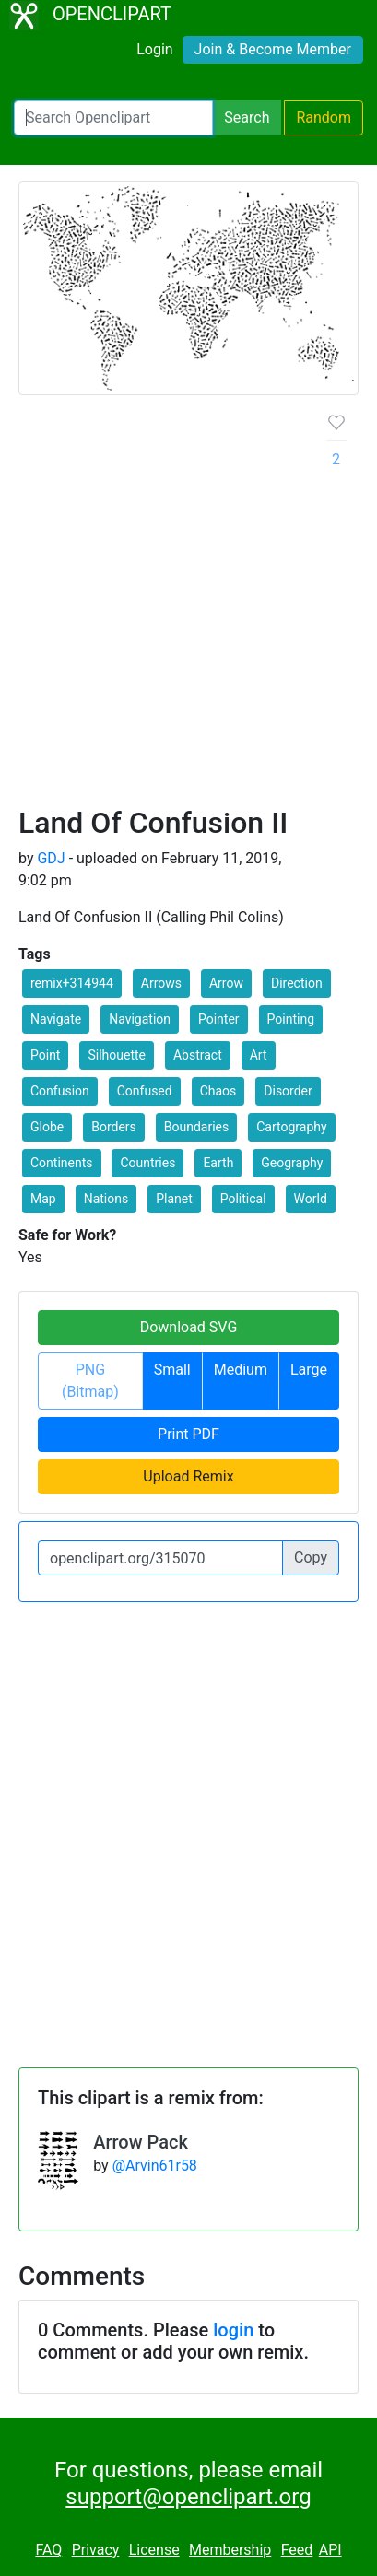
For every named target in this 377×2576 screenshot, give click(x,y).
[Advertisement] (188, 607)
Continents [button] (61, 1162)
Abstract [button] (197, 1055)
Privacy (96, 2549)
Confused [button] (144, 1090)
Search (246, 117)
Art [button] (258, 1055)
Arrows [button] (161, 983)
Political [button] (243, 1198)
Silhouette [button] (117, 1055)
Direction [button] (297, 983)
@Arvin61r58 (154, 2165)
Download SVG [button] (189, 1327)
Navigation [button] (140, 1019)
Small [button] (172, 1369)
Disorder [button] (288, 1090)
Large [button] (308, 1369)
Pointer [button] (219, 1019)
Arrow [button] (226, 983)
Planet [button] (174, 1198)
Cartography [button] (291, 1126)
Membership (230, 2549)
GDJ (51, 858)
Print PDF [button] (188, 1434)
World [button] (310, 1198)
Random (323, 117)
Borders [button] (113, 1126)
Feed (297, 2549)
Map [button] (43, 1198)
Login (154, 49)
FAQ (48, 2549)
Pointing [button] (290, 1019)
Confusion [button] (59, 1090)
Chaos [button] (218, 1090)
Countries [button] (147, 1162)
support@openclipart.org (188, 2497)
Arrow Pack (140, 2142)
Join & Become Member (272, 49)
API (330, 2549)
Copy (310, 1557)
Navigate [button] (55, 1019)
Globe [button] (47, 1126)
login (233, 2330)
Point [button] (45, 1055)
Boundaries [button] (196, 1126)
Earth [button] (218, 1162)
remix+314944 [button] (71, 983)
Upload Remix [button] (188, 1476)
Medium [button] (240, 1369)
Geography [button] (292, 1162)
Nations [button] (106, 1198)
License (154, 2549)
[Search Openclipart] (113, 117)
